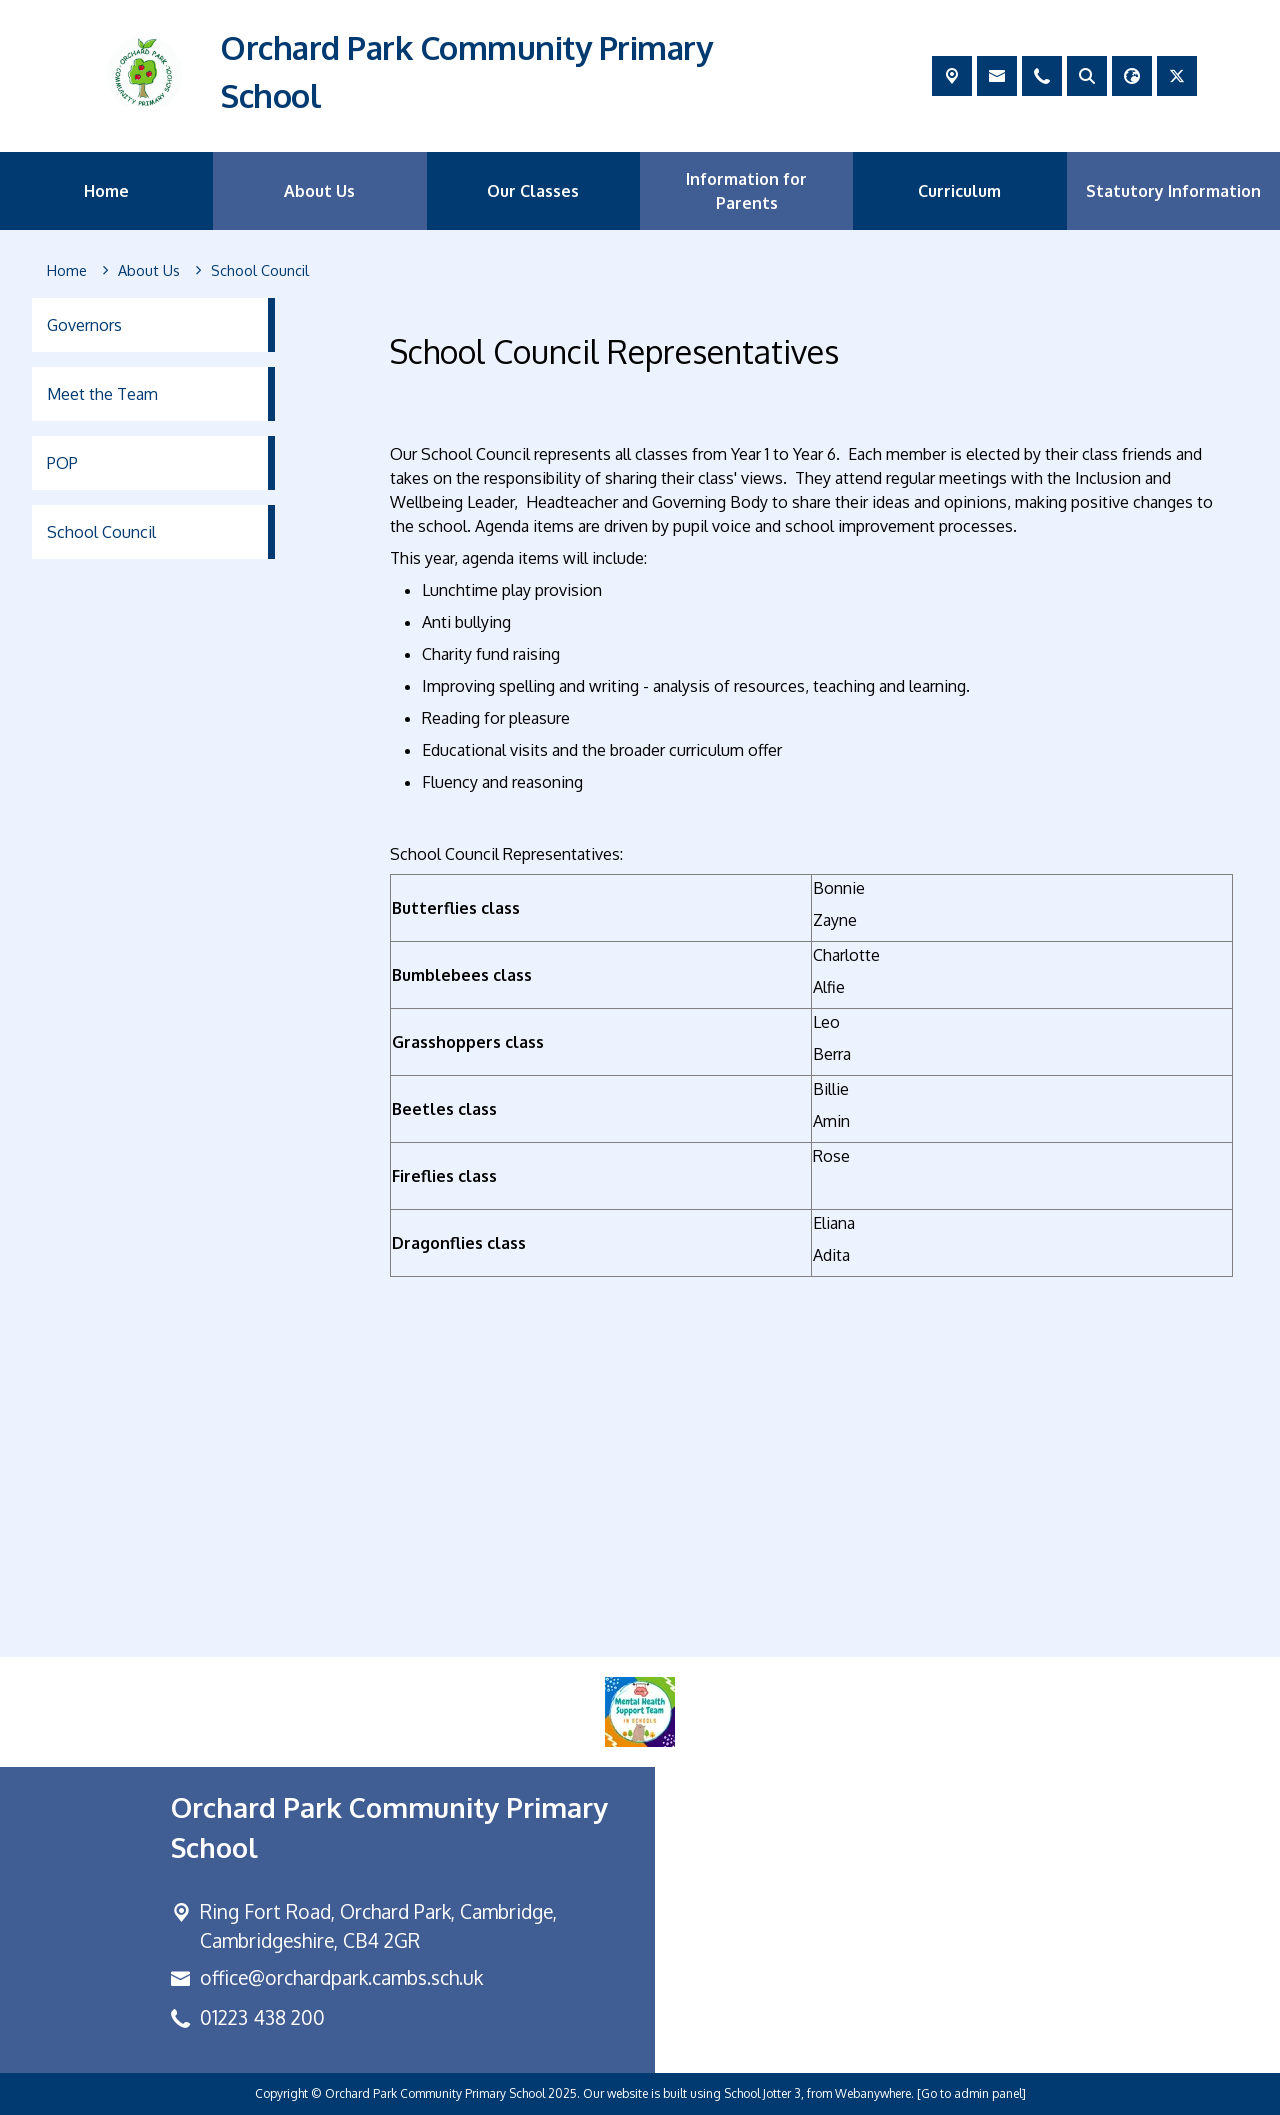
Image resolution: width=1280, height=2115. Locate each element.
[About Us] (149, 271)
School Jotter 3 (762, 2093)
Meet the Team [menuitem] (102, 394)
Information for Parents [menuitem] (746, 191)
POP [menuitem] (62, 463)
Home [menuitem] (106, 191)
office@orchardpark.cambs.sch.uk (341, 1977)
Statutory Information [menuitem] (1173, 191)
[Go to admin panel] (971, 2093)
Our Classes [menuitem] (533, 191)
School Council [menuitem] (101, 532)
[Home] (67, 271)
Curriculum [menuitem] (959, 191)
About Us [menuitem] (319, 191)
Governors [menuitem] (84, 325)
